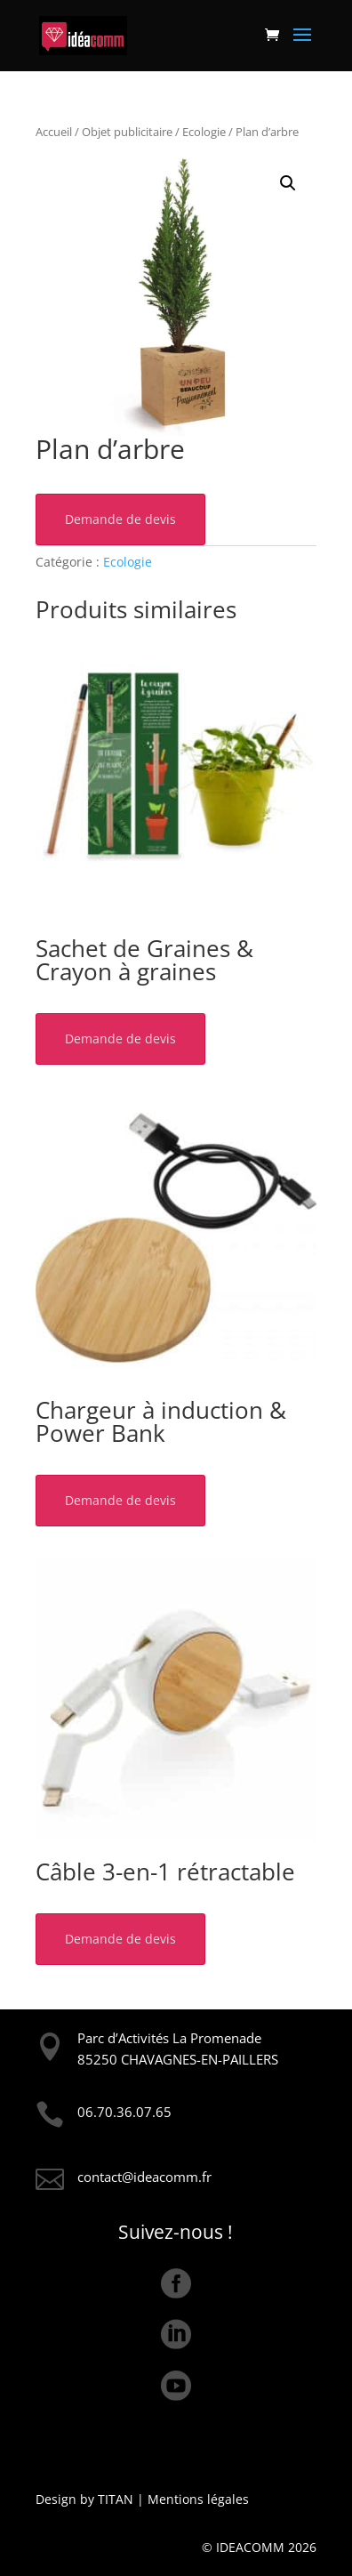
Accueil (54, 132)
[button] (288, 183)
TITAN (115, 2499)
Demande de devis (120, 519)
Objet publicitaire (127, 132)
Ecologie (204, 132)
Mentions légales (198, 2499)
